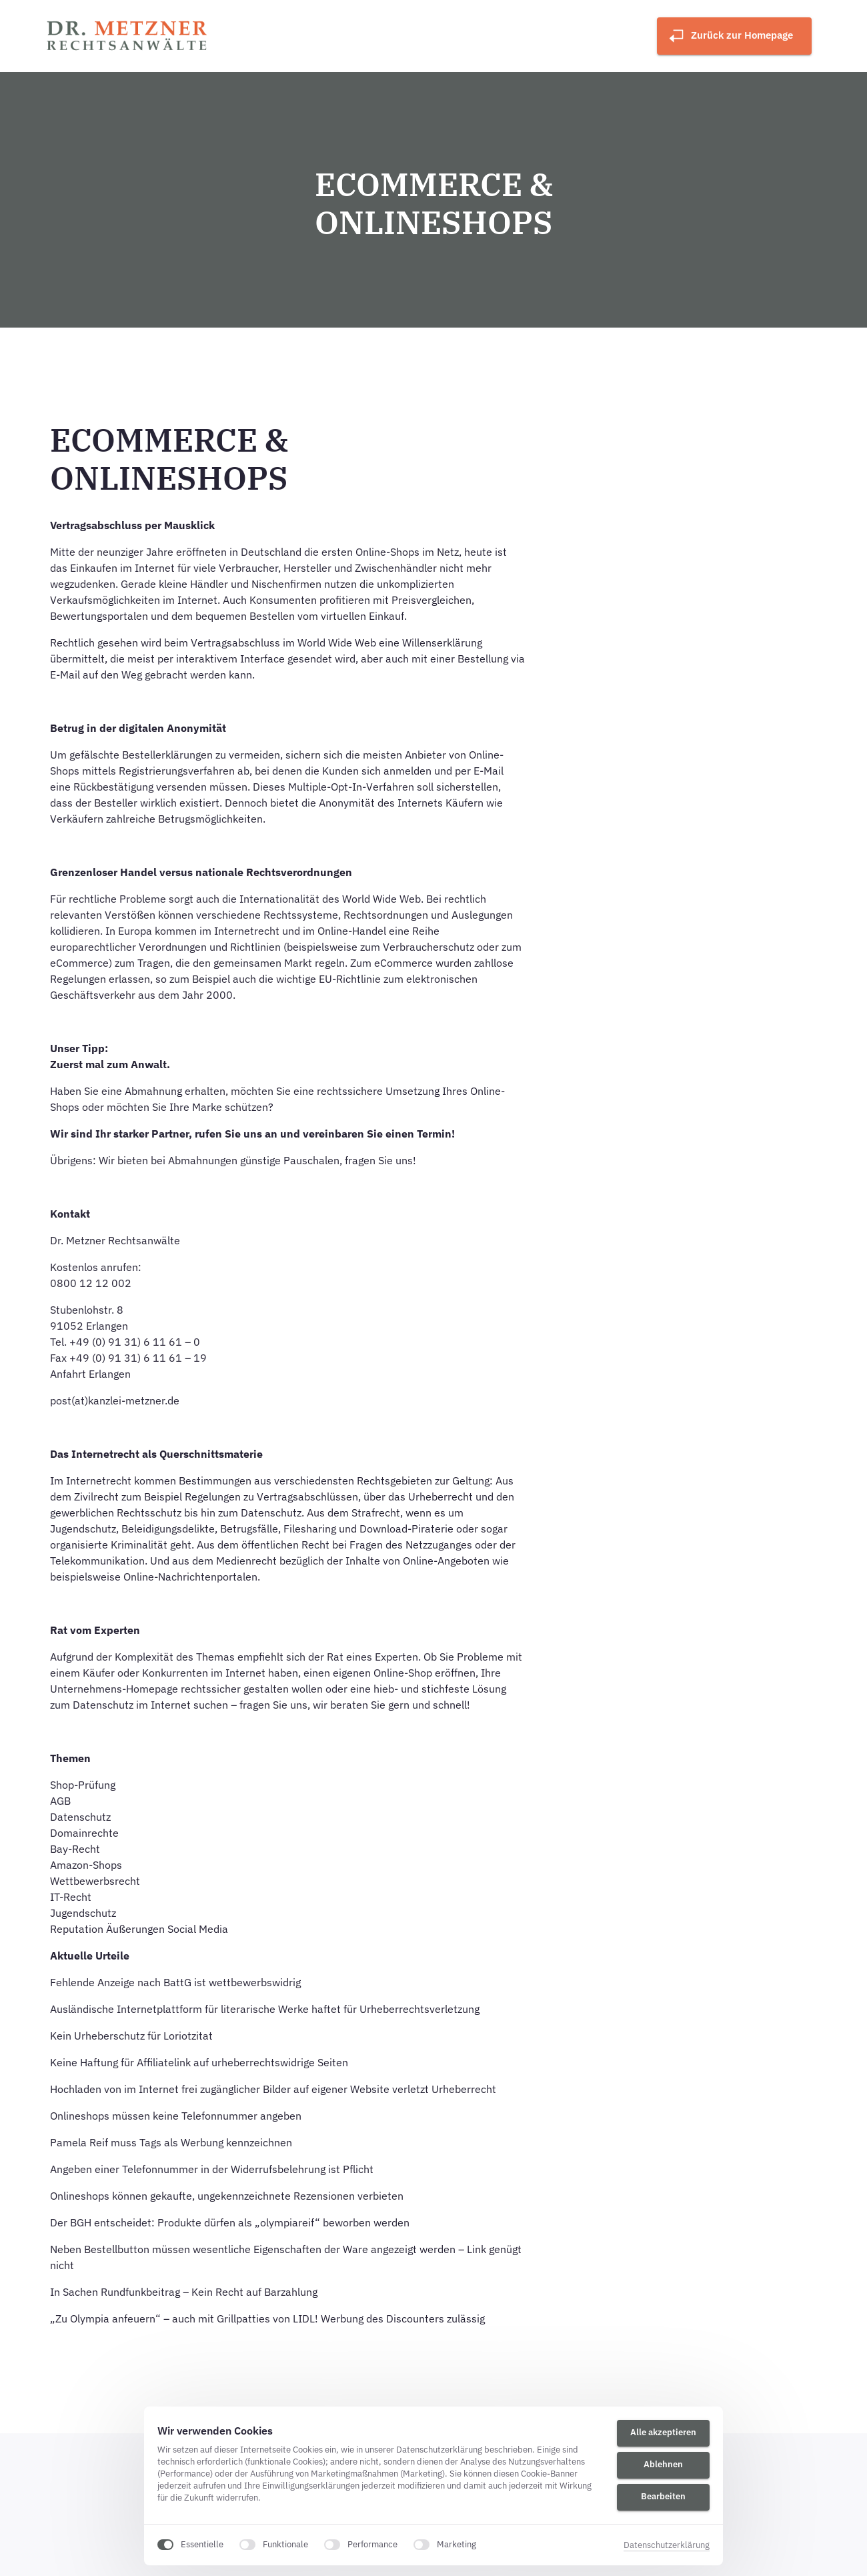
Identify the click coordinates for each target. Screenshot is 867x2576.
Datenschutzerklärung (667, 2545)
